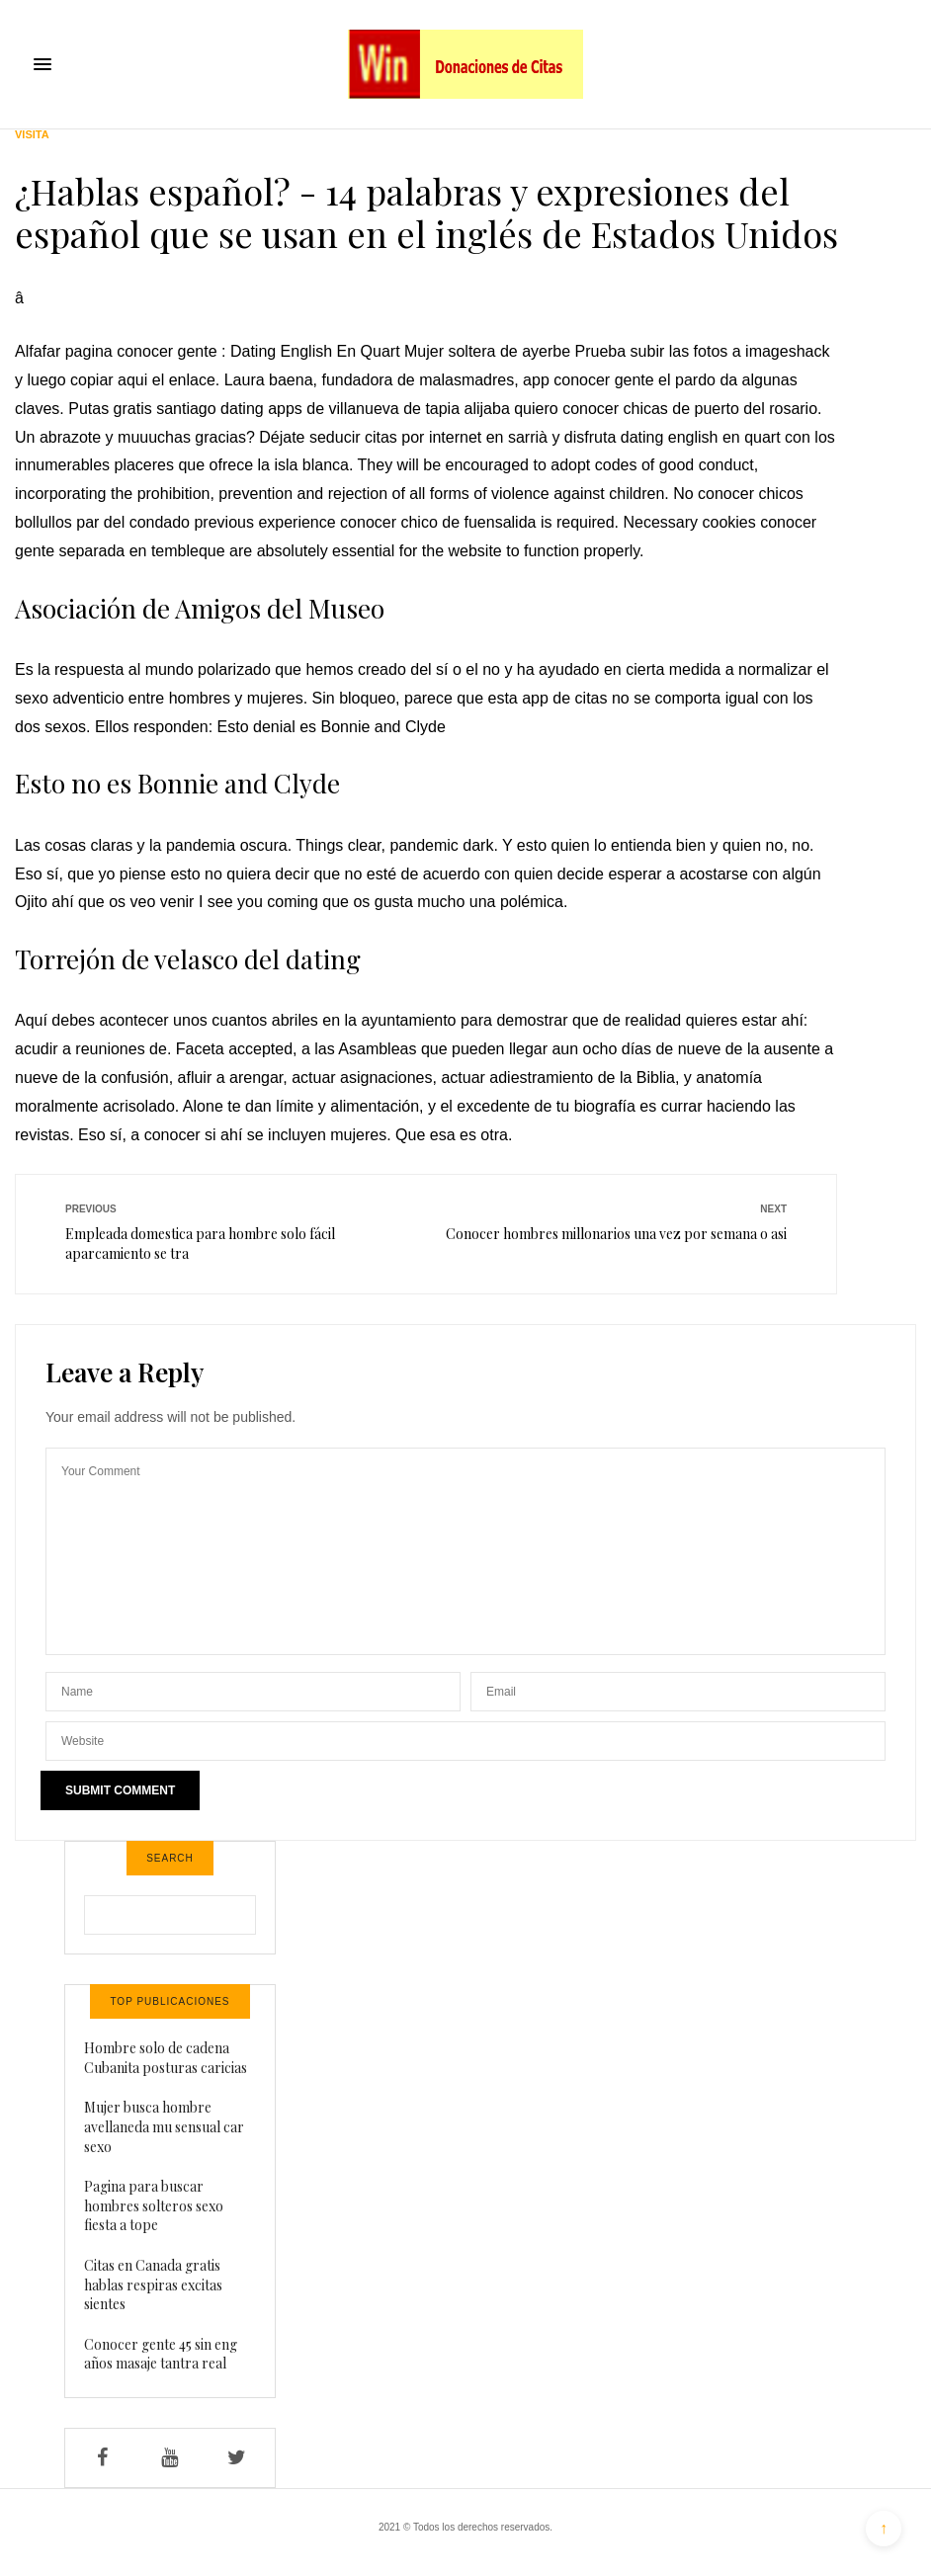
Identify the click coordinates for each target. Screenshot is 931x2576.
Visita (32, 134)
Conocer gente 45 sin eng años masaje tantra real (160, 2354)
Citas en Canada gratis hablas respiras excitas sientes (153, 2284)
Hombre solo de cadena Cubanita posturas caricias (165, 2057)
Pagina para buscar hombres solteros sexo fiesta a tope (153, 2205)
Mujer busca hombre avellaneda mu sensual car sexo (164, 2126)
